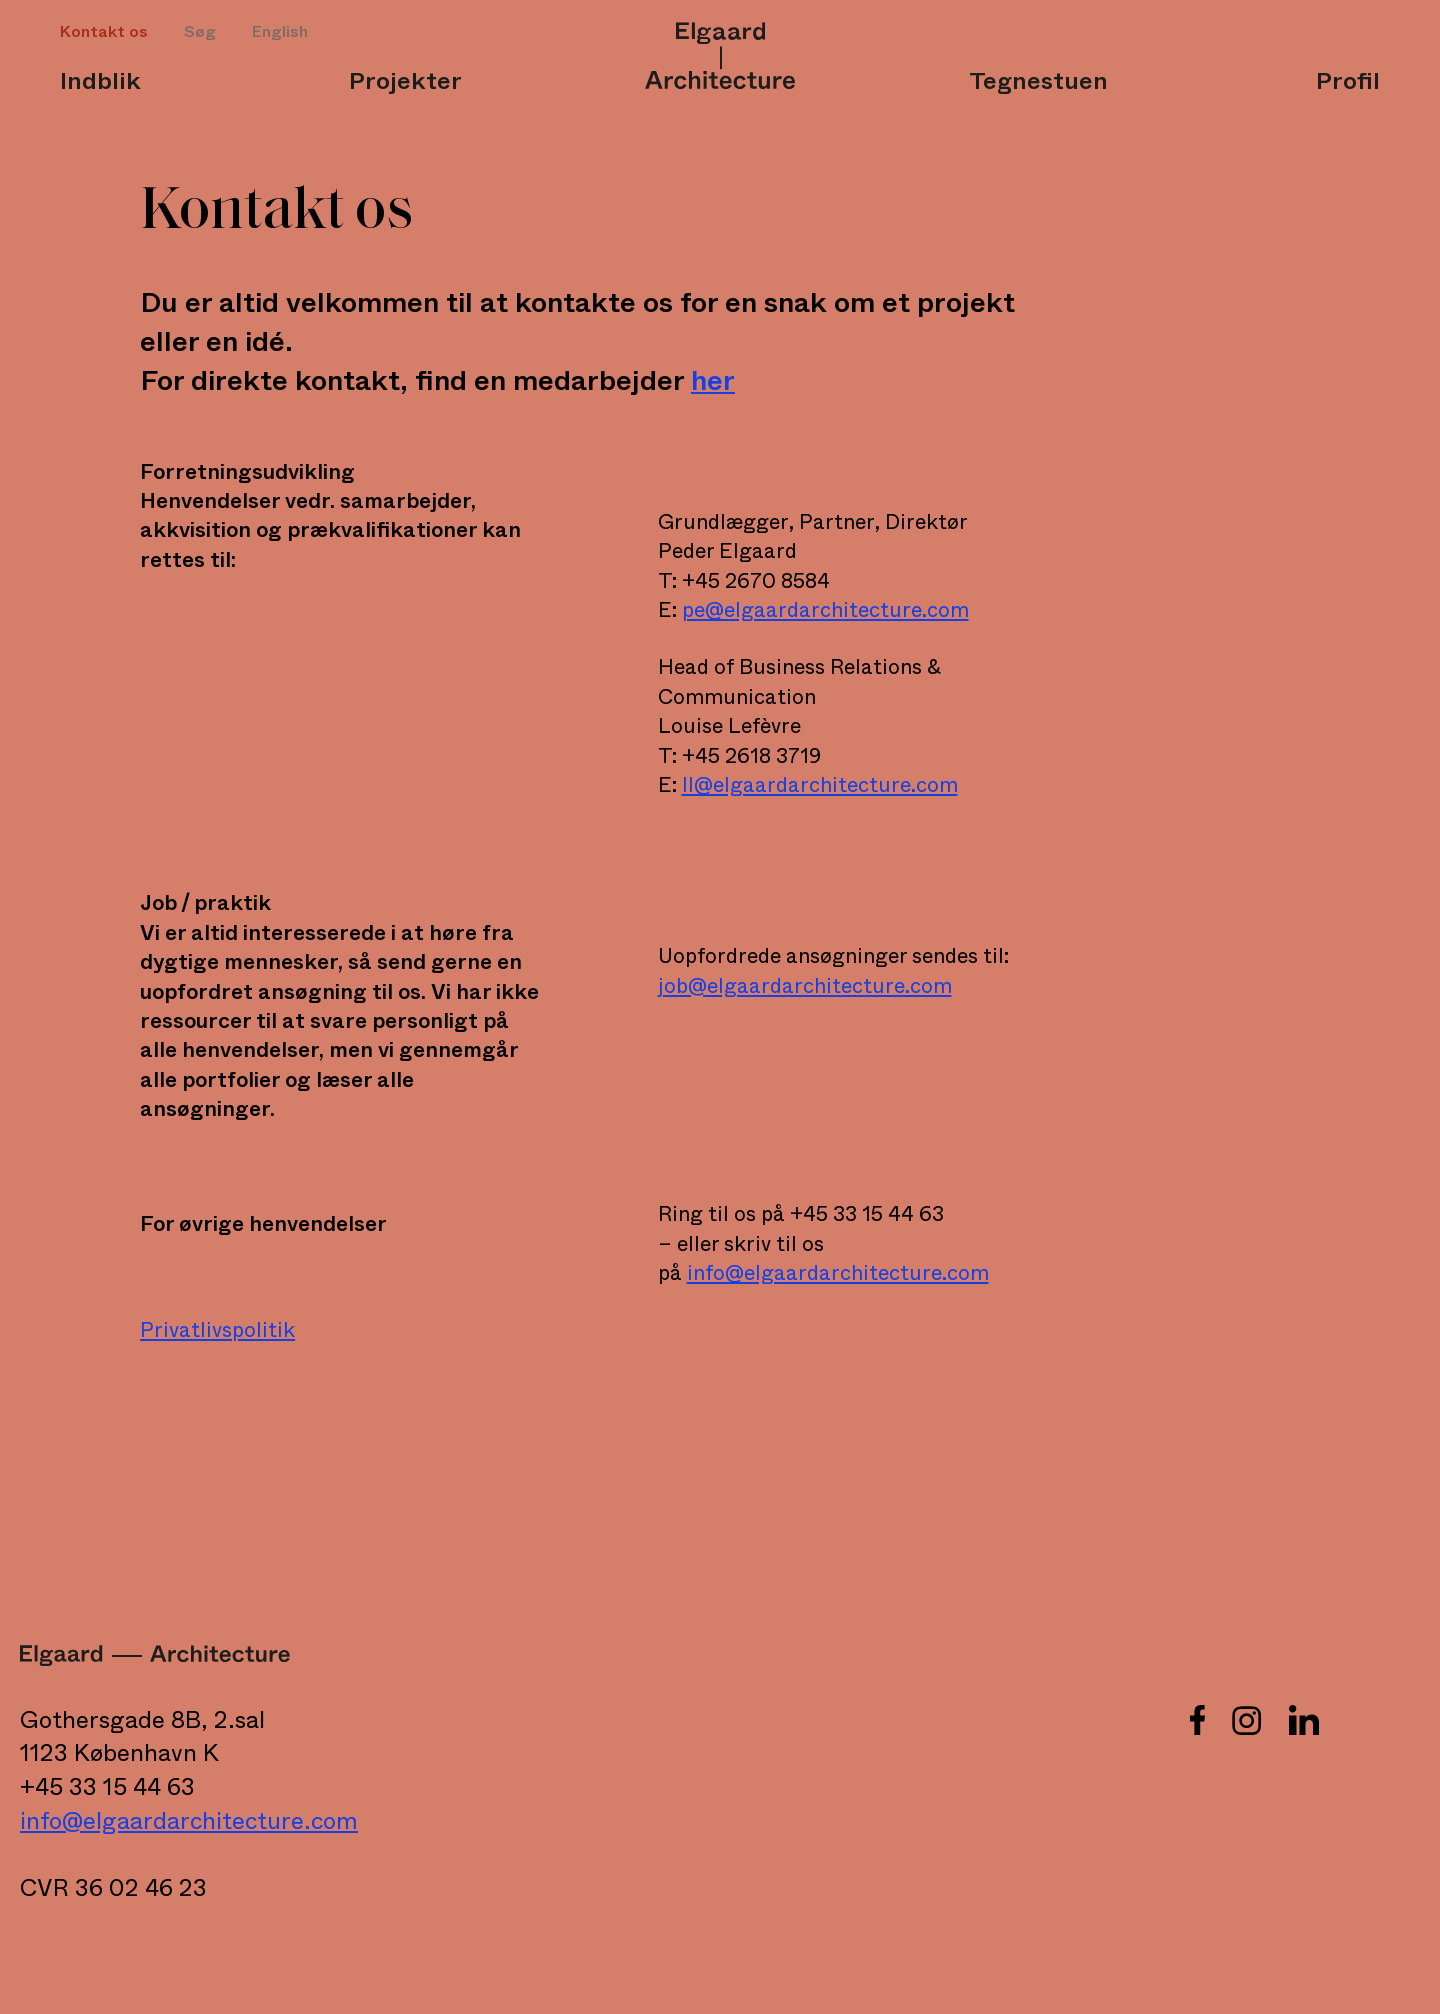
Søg (200, 32)
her (713, 381)
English (280, 32)
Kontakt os (104, 32)
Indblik (100, 82)
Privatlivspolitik (217, 1330)
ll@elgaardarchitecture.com (820, 785)
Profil (1348, 82)
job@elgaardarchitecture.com (805, 986)
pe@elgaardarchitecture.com (825, 610)
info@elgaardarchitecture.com (838, 1273)
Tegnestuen (1038, 82)
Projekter (405, 82)
